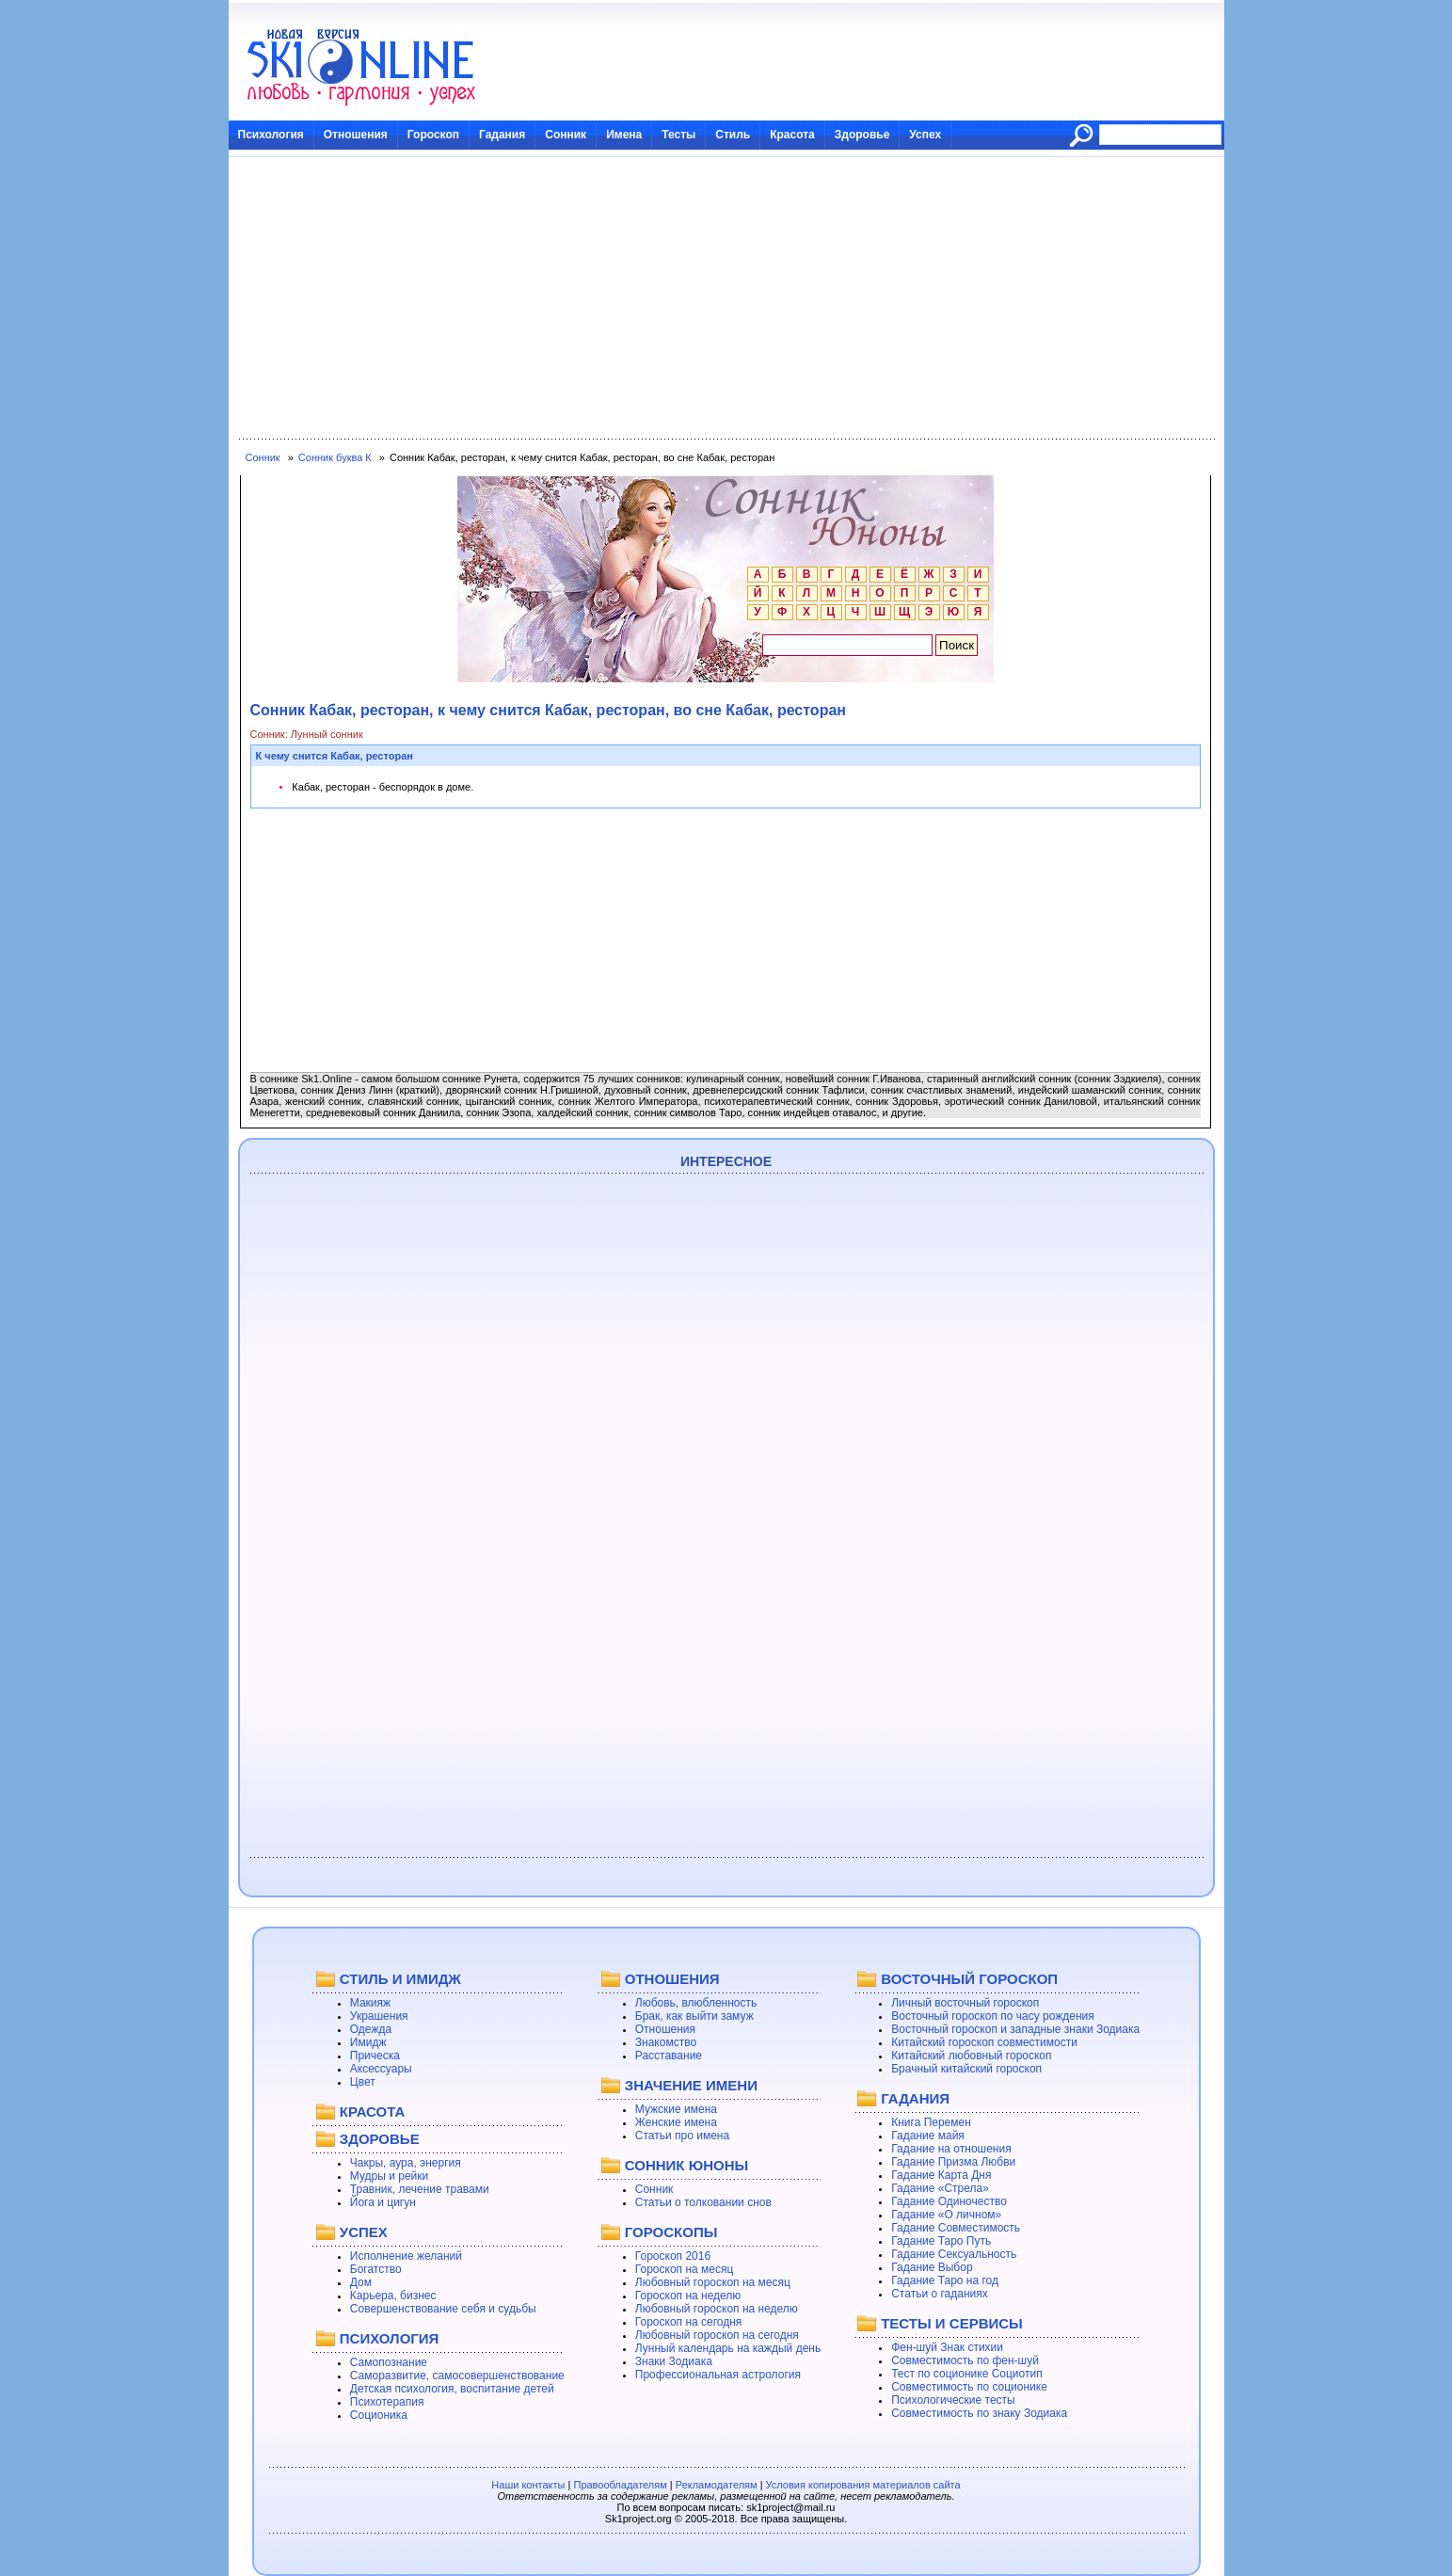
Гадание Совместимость (955, 2227)
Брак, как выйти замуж (694, 2016)
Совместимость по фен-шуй (965, 2360)
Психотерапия (387, 2401)
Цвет (362, 2081)
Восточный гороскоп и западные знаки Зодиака (1015, 2029)
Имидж (368, 2042)
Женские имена (676, 2122)
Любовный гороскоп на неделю (716, 2308)
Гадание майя (928, 2135)
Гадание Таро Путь (941, 2241)
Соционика (378, 2415)
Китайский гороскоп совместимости (984, 2042)
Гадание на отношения (951, 2148)
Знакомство (665, 2042)
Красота (792, 134)
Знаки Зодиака (673, 2361)
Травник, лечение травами (419, 2189)
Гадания (502, 134)
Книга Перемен (931, 2122)
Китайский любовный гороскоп (971, 2055)
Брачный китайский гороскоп (966, 2068)
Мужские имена (676, 2109)
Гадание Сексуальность (953, 2254)
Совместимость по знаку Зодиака (979, 2413)
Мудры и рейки (389, 2176)
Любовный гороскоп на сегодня (717, 2335)
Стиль (732, 134)
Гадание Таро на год (944, 2280)
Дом (361, 2282)
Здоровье (862, 134)
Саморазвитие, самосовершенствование (457, 2375)
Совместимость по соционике (969, 2386)
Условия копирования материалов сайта (863, 2484)
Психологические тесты (953, 2400)
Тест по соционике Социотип (966, 2373)
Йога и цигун (383, 2202)
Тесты (678, 134)
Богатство (376, 2269)
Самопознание (388, 2362)
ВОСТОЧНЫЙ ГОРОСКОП (969, 1979)
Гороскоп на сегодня (688, 2321)
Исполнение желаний (406, 2256)
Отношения (356, 134)
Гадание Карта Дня (941, 2175)
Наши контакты (528, 2484)
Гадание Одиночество (949, 2201)
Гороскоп (433, 134)
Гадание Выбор (931, 2267)
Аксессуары (381, 2068)
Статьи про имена (682, 2135)
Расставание (668, 2055)
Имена (624, 134)
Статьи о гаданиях (939, 2293)
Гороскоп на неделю (688, 2295)
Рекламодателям (717, 2484)
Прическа (375, 2055)
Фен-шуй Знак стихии (947, 2347)
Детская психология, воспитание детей (452, 2388)
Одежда (370, 2029)
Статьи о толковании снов (703, 2202)
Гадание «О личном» (946, 2214)
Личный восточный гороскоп (965, 2002)
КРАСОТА (372, 2112)
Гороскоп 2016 (672, 2256)
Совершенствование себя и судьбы (443, 2308)
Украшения (379, 2016)
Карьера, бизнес (393, 2295)
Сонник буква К (335, 457)
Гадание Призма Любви (953, 2161)
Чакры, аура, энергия (405, 2162)
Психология (271, 134)
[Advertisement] (726, 298)
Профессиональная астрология (718, 2374)
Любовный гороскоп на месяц (712, 2282)
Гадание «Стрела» (940, 2188)
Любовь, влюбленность (696, 2002)
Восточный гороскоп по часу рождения (992, 2016)
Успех (925, 134)
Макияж (370, 2002)
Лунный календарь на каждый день (728, 2348)
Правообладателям (619, 2484)
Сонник (565, 134)
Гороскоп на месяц (684, 2269)
